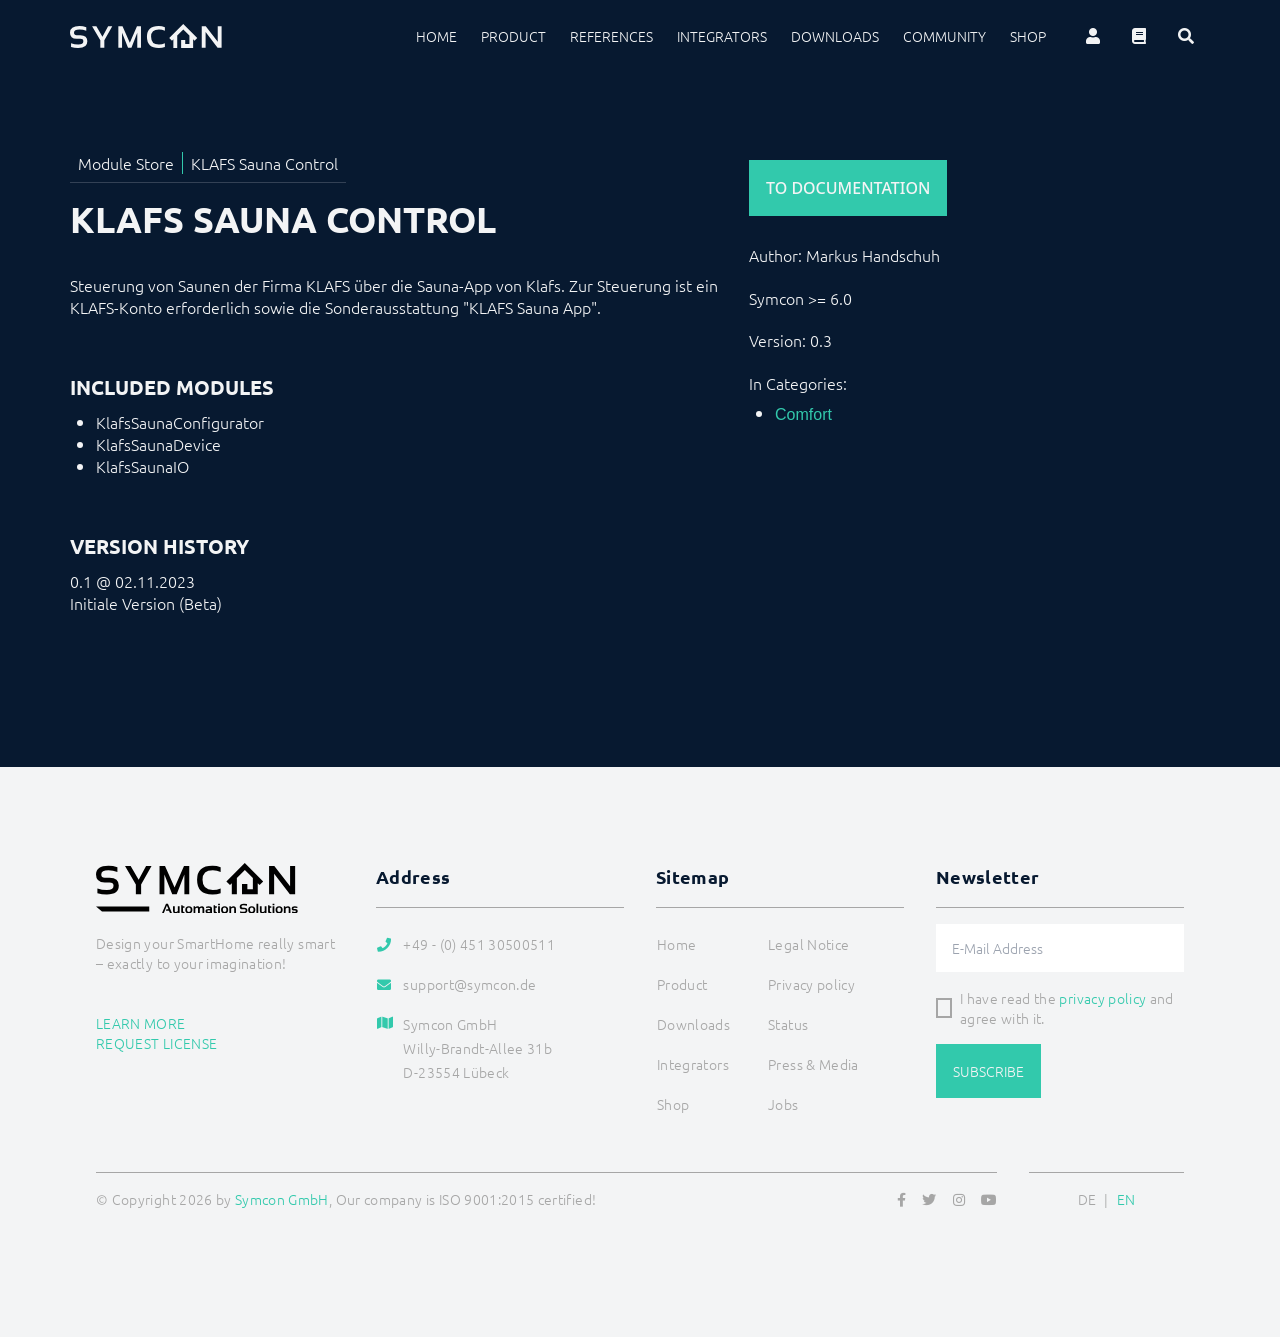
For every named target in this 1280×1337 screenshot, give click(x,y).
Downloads (835, 36)
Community (944, 36)
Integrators (722, 36)
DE (1087, 1199)
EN (1126, 1199)
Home (436, 36)
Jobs (783, 1104)
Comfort (803, 414)
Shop (1028, 36)
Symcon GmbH (282, 1199)
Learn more (141, 1023)
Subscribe (988, 1071)
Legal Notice (808, 944)
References (611, 36)
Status (788, 1024)
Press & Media (813, 1064)
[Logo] (146, 36)
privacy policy (1102, 998)
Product (513, 36)
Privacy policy (811, 984)
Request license (156, 1043)
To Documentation (848, 188)
